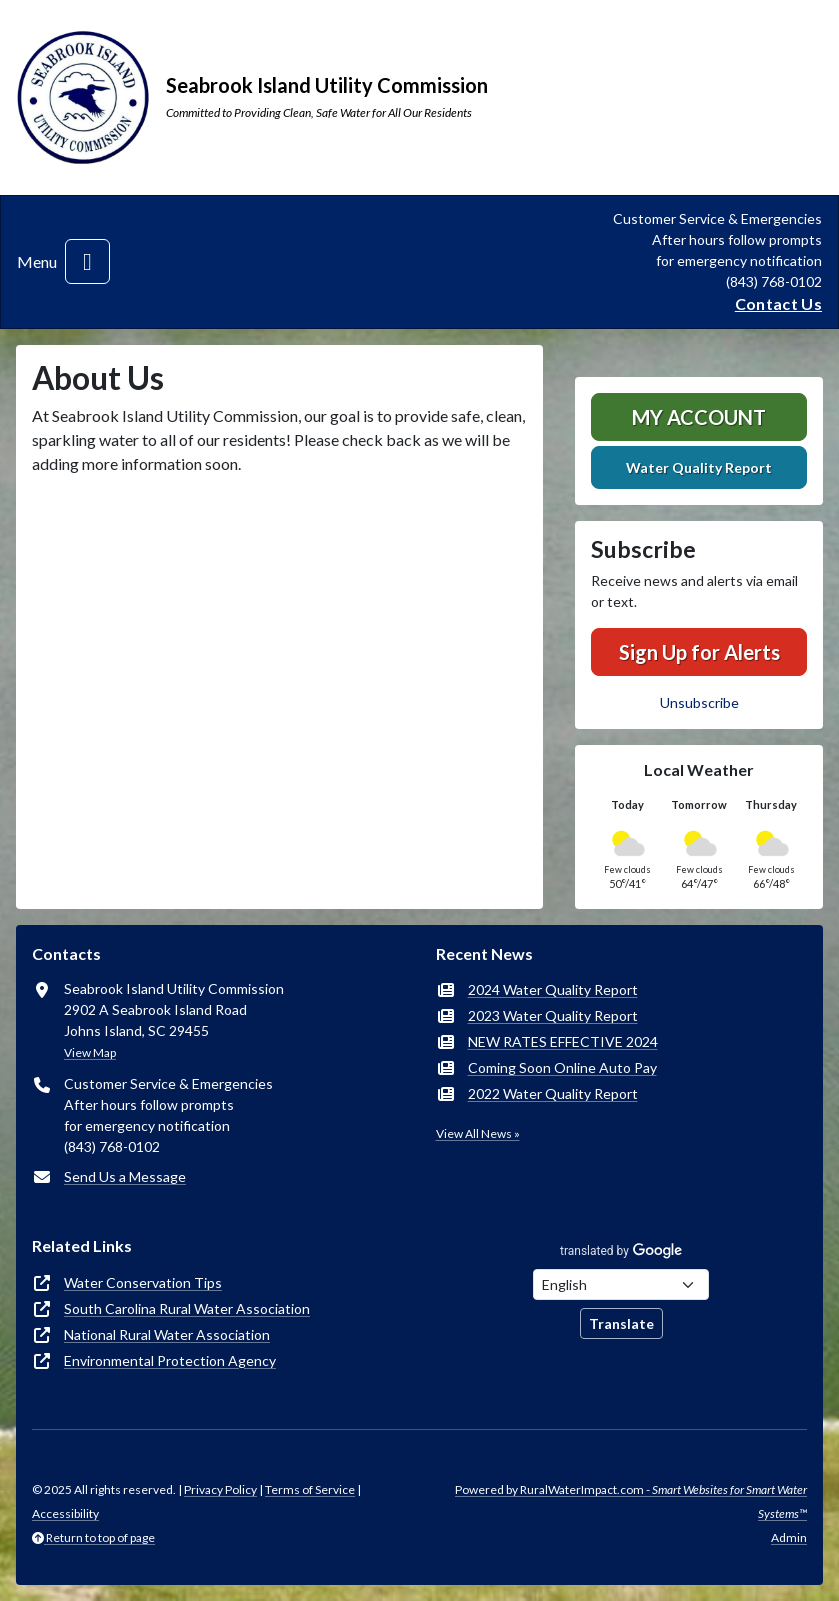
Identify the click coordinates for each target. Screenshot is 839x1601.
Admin (789, 1537)
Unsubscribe (699, 702)
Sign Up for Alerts (699, 652)
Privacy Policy (220, 1489)
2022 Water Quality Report (553, 1093)
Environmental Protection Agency (170, 1360)
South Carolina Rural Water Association (187, 1308)
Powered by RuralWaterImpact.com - (631, 1501)
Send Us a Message (125, 1176)
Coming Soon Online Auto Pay (562, 1067)
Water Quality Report (699, 467)
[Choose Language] (621, 1284)
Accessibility (65, 1513)
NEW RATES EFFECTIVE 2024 (563, 1041)
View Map (90, 1052)
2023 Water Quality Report (553, 1015)
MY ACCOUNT (699, 417)
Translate (621, 1323)
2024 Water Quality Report (553, 989)
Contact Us (778, 303)
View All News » (478, 1133)
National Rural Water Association (167, 1334)
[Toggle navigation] (87, 261)
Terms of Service (310, 1489)
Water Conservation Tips (143, 1282)
